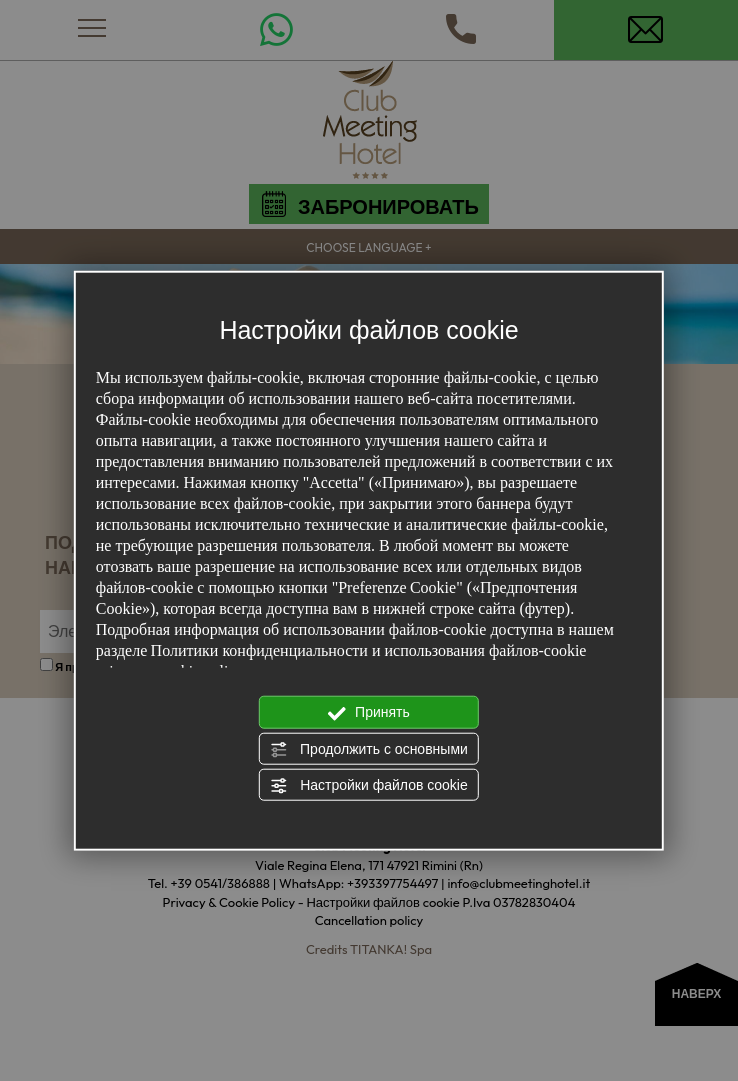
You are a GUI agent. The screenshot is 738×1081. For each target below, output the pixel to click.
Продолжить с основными (369, 749)
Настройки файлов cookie (368, 786)
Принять (369, 713)
